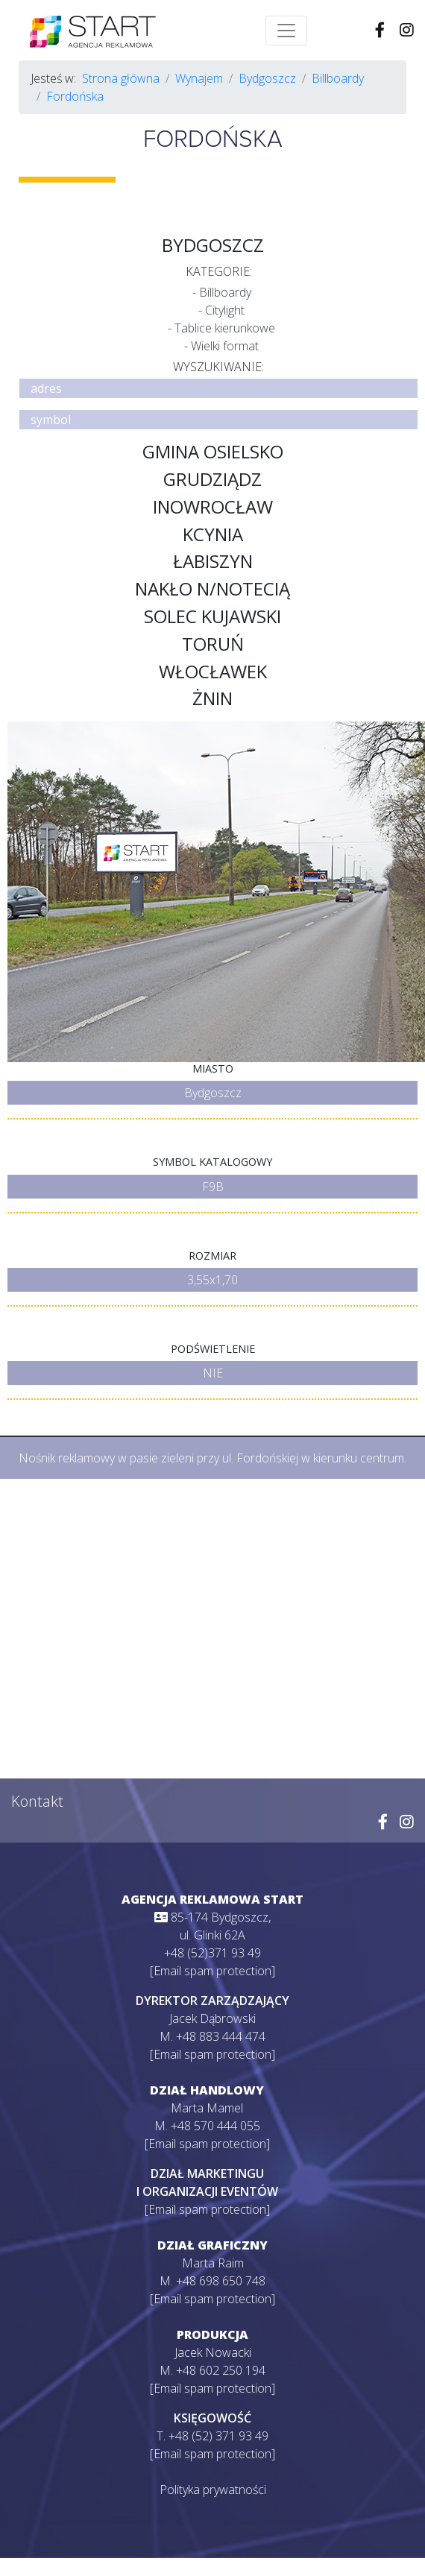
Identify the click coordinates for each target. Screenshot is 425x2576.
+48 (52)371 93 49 (212, 1953)
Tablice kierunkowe (224, 328)
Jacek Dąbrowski (212, 2018)
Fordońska (75, 96)
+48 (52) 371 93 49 (218, 2436)
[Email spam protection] (212, 1971)
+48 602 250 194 (220, 2370)
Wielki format (225, 346)
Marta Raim (213, 2263)
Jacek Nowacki (212, 2352)
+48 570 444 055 (215, 2126)
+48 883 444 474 (220, 2036)
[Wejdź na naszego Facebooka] (380, 30)
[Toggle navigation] (286, 30)
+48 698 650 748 (220, 2281)
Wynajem (199, 78)
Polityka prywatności (213, 2489)
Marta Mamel (207, 2108)
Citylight (225, 310)
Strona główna (121, 78)
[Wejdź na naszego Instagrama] (407, 30)
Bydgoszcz (267, 78)
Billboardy (338, 78)
